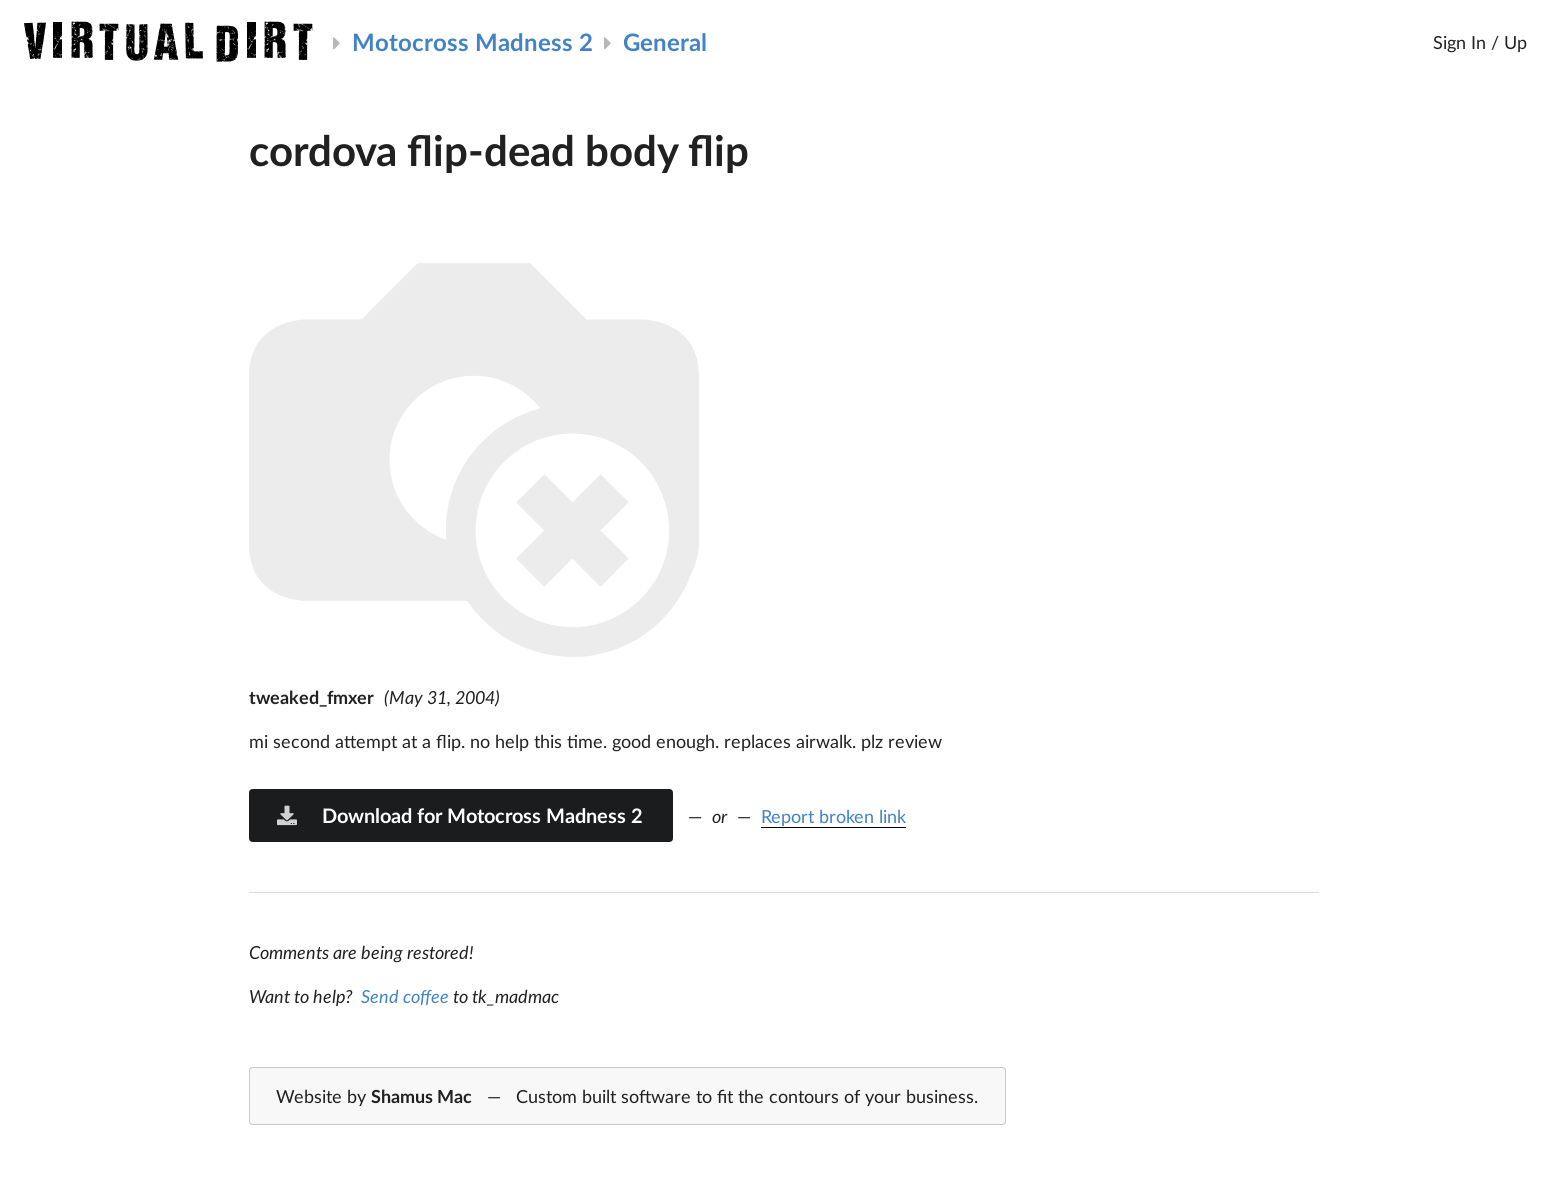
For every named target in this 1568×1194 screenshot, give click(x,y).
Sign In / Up (1480, 42)
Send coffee (405, 996)
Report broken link (833, 816)
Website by (627, 1097)
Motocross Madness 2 (472, 41)
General (665, 41)
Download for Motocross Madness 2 (459, 815)
